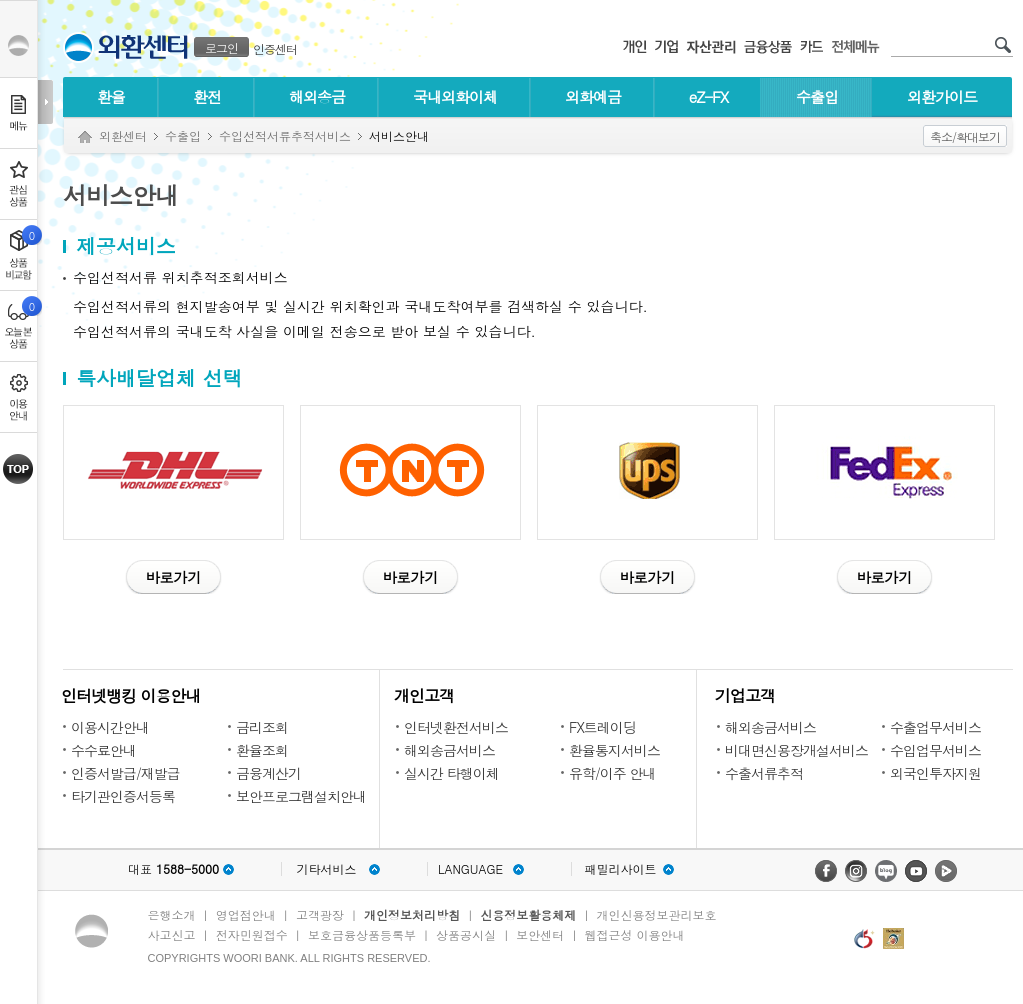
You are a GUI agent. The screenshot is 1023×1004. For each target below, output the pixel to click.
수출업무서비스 (935, 727)
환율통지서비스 (614, 750)
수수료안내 (103, 750)
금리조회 (262, 727)
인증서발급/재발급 (125, 773)
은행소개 (172, 914)
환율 (111, 96)
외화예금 (593, 96)
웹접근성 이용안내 (635, 934)
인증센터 (275, 48)
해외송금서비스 (449, 750)
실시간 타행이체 (451, 773)
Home (85, 137)
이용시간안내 (110, 727)
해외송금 (317, 96)
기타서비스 (327, 869)
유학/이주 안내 (612, 773)
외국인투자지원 (935, 773)
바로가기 (174, 577)
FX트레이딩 (602, 727)
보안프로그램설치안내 (301, 796)
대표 (173, 869)
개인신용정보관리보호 (657, 914)
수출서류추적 (764, 773)
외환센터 (123, 135)
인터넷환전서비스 (456, 727)
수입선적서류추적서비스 (285, 135)
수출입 (817, 96)
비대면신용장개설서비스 (796, 750)
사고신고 (172, 934)
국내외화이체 (455, 96)
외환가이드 (942, 96)
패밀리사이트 (621, 869)
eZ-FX (708, 96)
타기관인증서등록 (123, 796)
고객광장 (320, 914)
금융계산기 (268, 773)
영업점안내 (246, 914)
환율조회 (262, 750)
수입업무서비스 (935, 750)
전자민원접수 (252, 934)
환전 (207, 96)
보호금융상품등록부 (362, 934)
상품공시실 (466, 934)
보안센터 (540, 934)
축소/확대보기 (965, 136)
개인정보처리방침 (412, 914)
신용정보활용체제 (528, 914)
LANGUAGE (470, 869)
